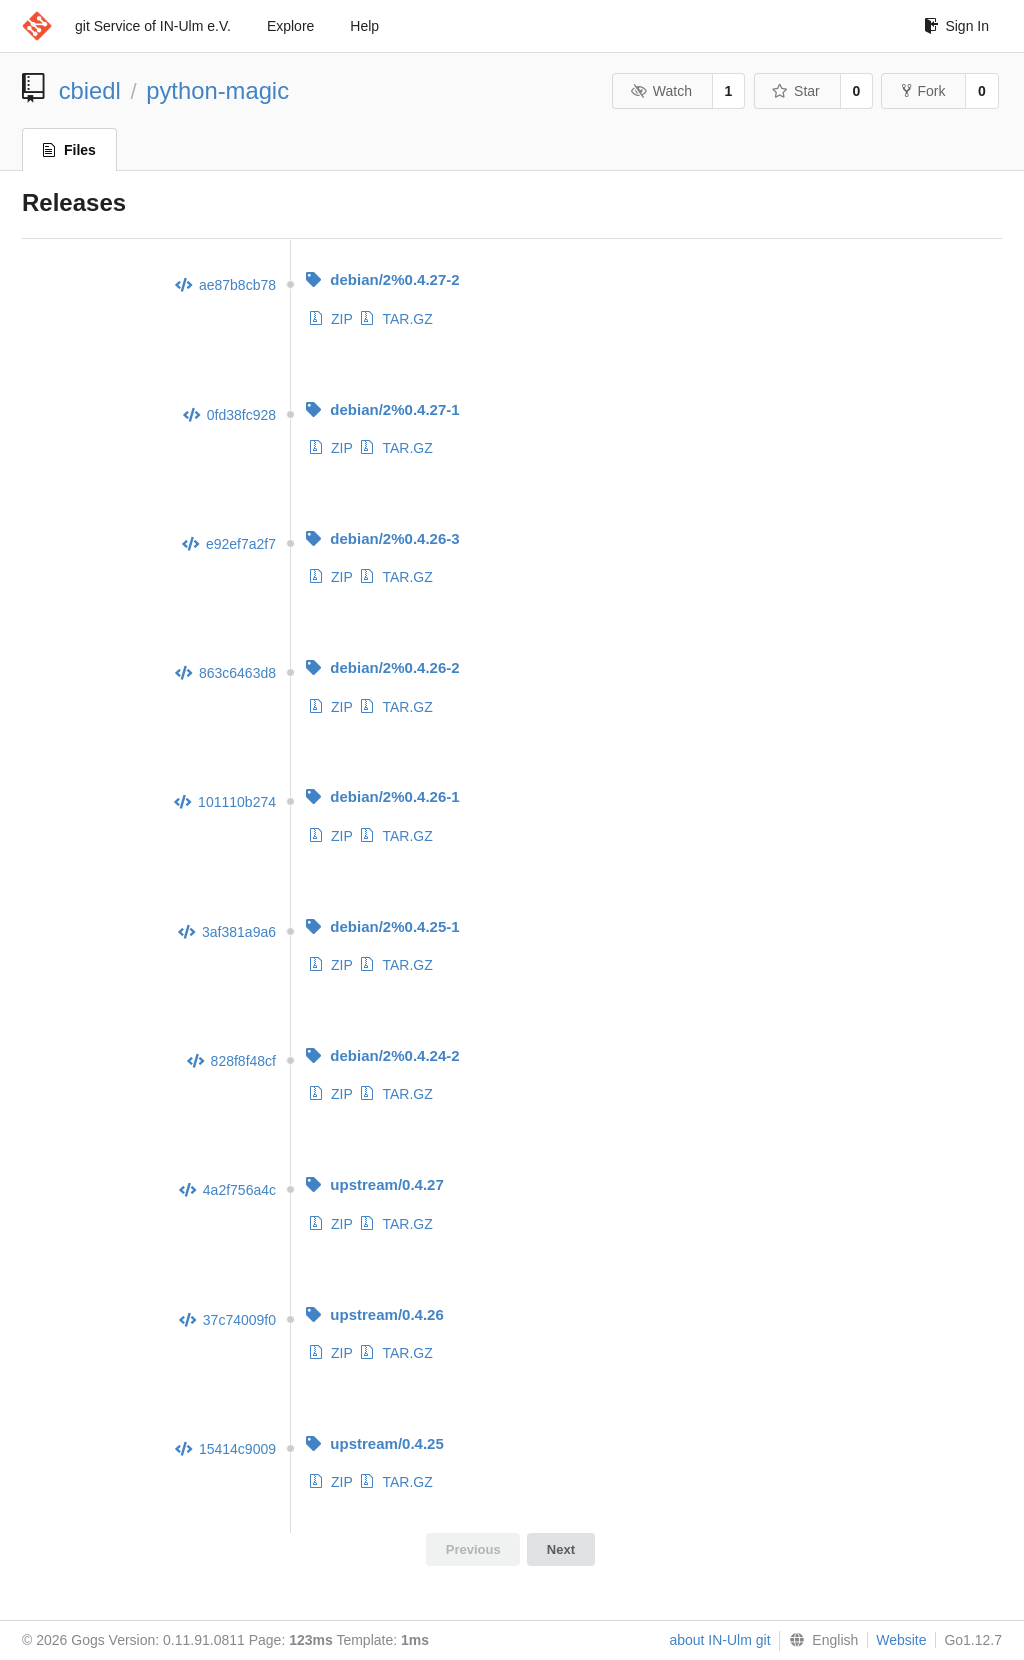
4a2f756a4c (227, 1190)
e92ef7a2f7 (229, 544)
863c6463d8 (225, 673)
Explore (290, 26)
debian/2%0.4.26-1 (382, 796)
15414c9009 (225, 1449)
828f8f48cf (231, 1061)
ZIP (331, 319)
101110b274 (225, 802)
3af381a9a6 (227, 932)
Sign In (956, 26)
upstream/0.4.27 (374, 1184)
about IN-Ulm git (719, 1640)
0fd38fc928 (229, 415)
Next (561, 1549)
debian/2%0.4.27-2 (382, 279)
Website (901, 1640)
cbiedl (90, 90)
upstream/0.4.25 (374, 1443)
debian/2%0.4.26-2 (382, 667)
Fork (923, 91)
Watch (661, 91)
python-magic (217, 90)
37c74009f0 (227, 1320)
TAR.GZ (396, 319)
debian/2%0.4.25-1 (382, 926)
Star (796, 91)
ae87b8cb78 (225, 285)
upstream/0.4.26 (374, 1314)
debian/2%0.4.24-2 (382, 1055)
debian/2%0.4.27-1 (382, 409)
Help (364, 26)
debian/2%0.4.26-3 (382, 538)
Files (69, 150)
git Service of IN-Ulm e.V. (153, 26)
